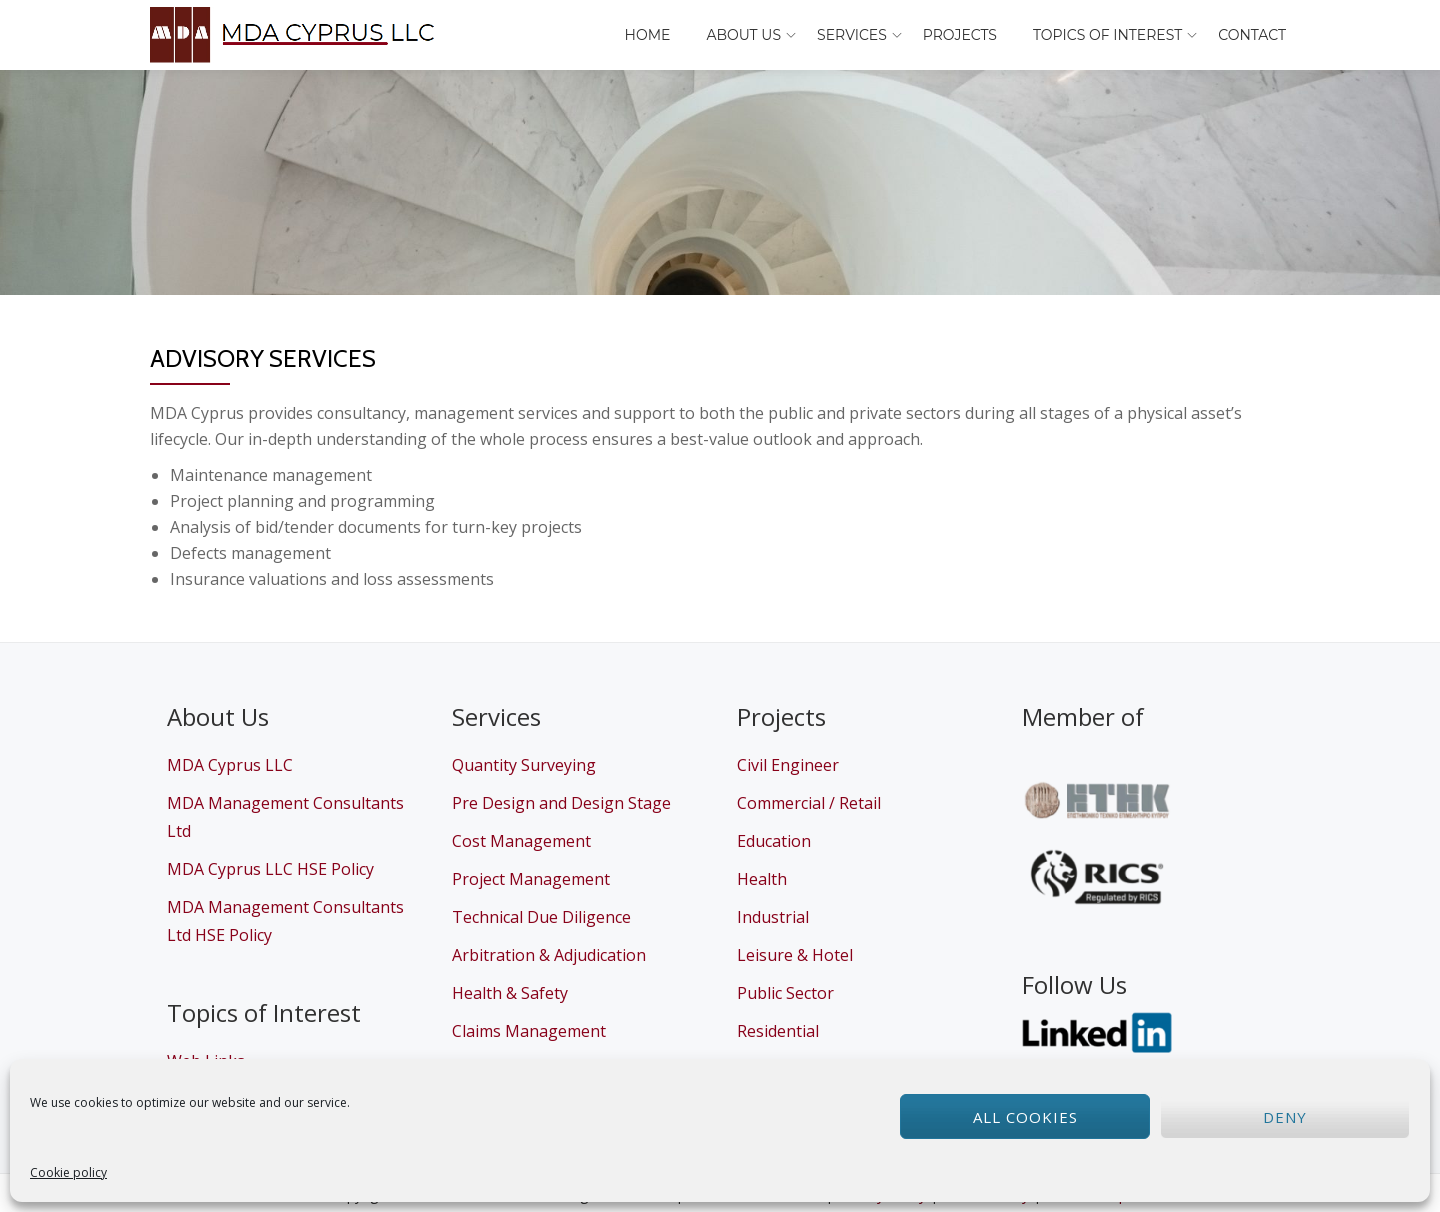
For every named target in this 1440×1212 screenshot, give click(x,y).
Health (762, 879)
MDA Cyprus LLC (230, 765)
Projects (960, 35)
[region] (720, 182)
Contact (1252, 35)
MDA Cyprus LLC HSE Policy (270, 869)
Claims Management (529, 1031)
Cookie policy (68, 1172)
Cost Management (521, 841)
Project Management (531, 879)
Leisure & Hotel (795, 955)
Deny (1285, 1117)
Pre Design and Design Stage (561, 803)
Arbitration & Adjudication (549, 955)
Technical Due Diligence (541, 917)
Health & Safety (510, 993)
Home (648, 35)
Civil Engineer (788, 765)
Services (852, 35)
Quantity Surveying (524, 765)
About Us (743, 35)
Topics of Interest (1107, 35)
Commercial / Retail (809, 803)
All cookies (1025, 1117)
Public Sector (785, 993)
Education (774, 841)
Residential (778, 1031)
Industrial (773, 917)
